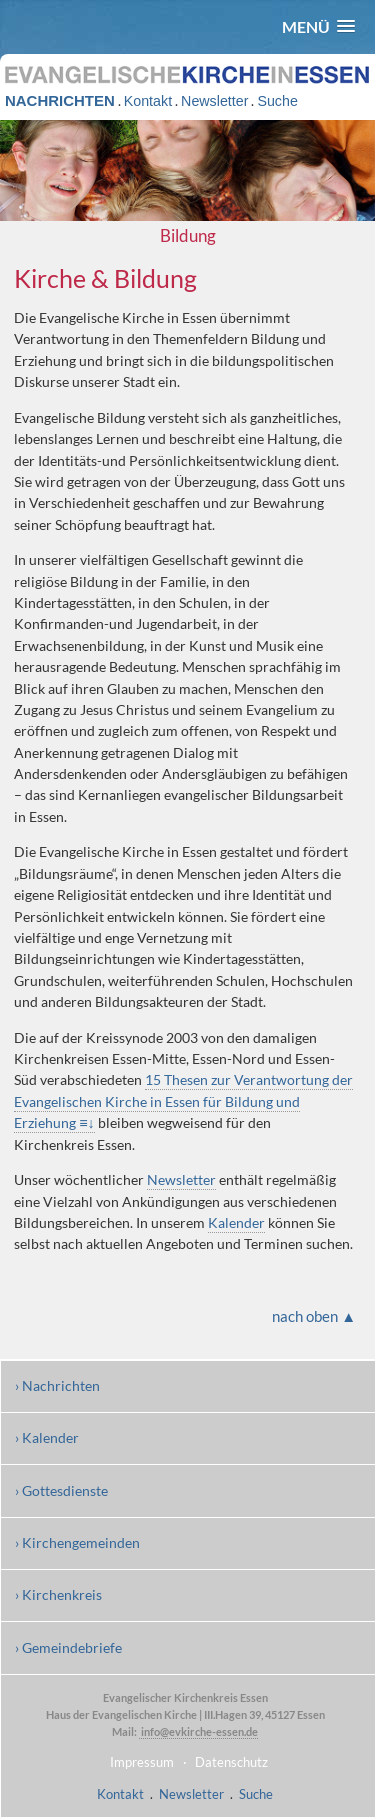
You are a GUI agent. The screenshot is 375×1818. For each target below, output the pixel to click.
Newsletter (214, 101)
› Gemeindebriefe (68, 1647)
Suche (277, 101)
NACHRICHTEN (60, 100)
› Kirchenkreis (58, 1594)
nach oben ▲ (314, 1316)
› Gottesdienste (61, 1490)
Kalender (236, 1222)
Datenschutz (231, 1762)
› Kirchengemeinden (77, 1542)
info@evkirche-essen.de (198, 1731)
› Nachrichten (57, 1385)
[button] (318, 26)
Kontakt (148, 101)
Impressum (142, 1762)
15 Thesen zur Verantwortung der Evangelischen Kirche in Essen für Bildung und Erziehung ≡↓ (183, 1101)
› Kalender (47, 1437)
